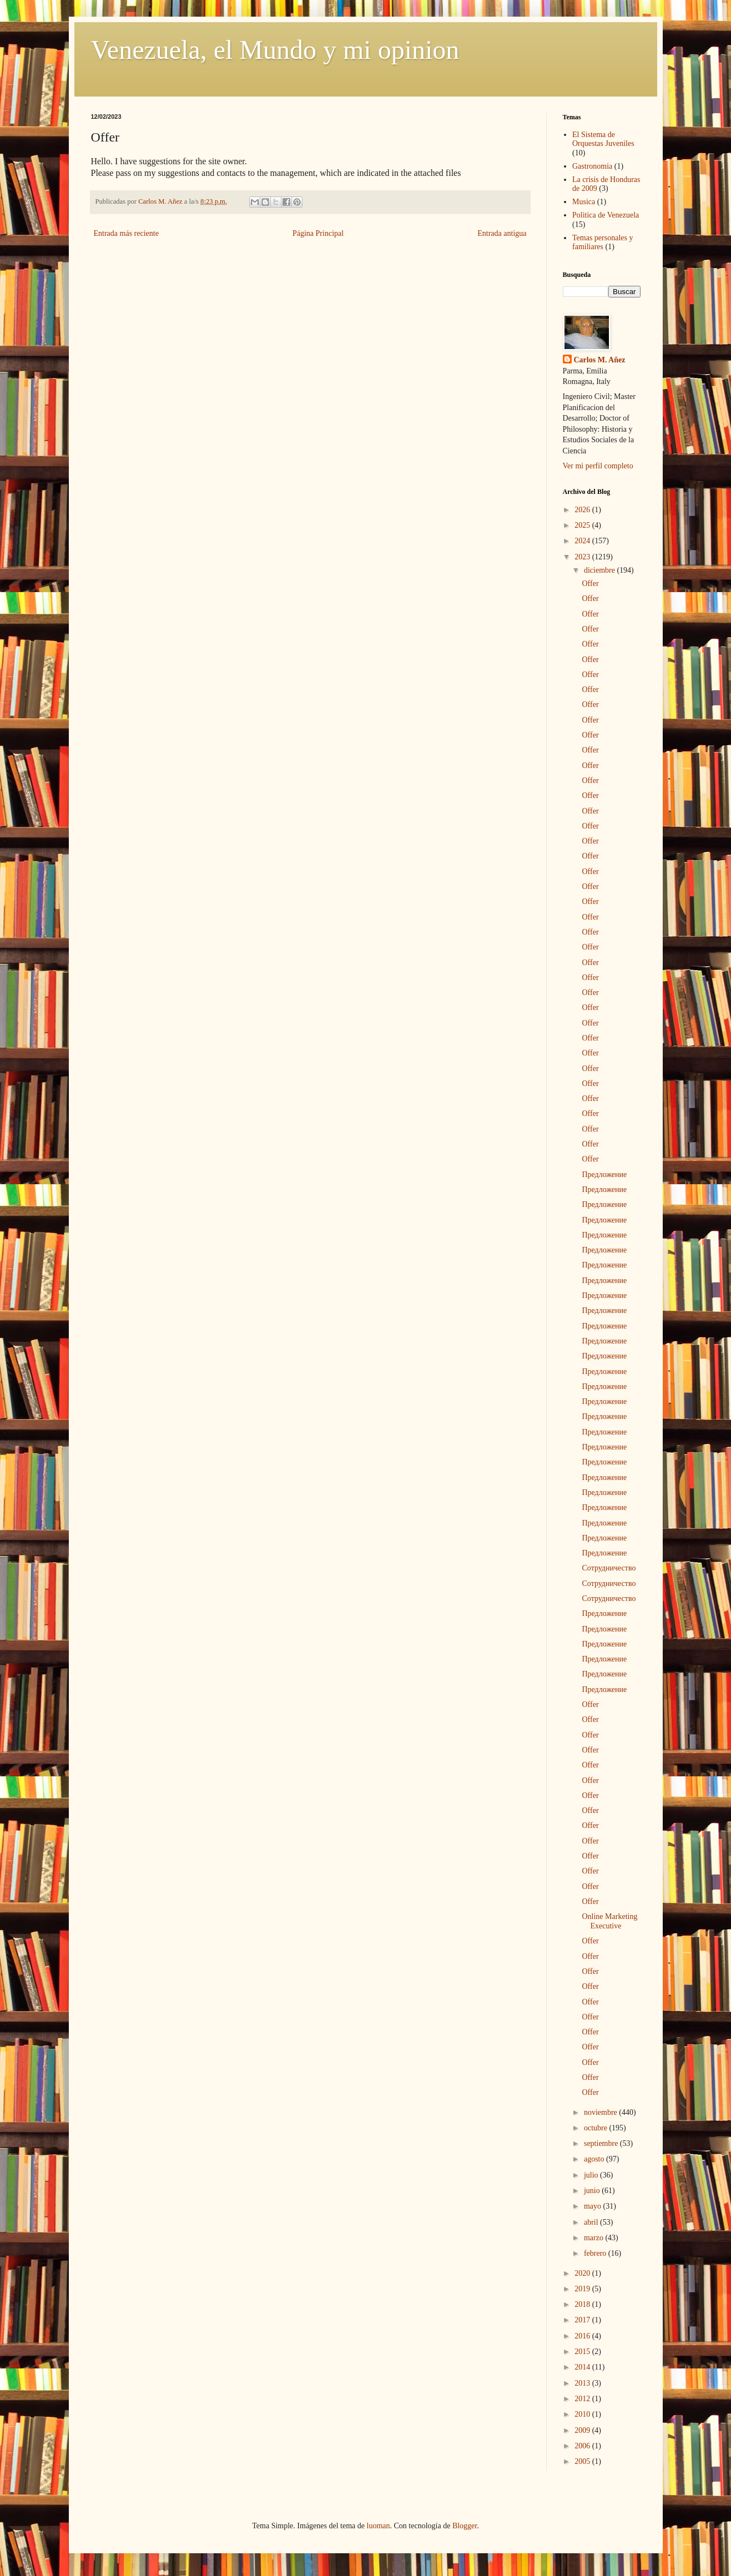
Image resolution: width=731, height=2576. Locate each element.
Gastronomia (592, 166)
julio (592, 2175)
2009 (583, 2430)
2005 (583, 2461)
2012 (583, 2399)
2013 (583, 2383)
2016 (583, 2336)
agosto (595, 2159)
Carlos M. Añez (600, 360)
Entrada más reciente (126, 233)
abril (592, 2222)
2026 (583, 510)
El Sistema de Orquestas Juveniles (603, 139)
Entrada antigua (501, 233)
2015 (583, 2351)
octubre (596, 2128)
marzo (594, 2238)
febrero (596, 2253)
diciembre (600, 570)
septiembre (602, 2143)
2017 (583, 2320)
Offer (590, 583)
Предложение (604, 1174)
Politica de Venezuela (605, 215)
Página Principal (318, 233)
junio (593, 2190)
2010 (583, 2414)
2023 (583, 557)
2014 (583, 2367)
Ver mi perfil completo (598, 466)
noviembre (601, 2112)
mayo (593, 2206)
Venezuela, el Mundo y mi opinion (275, 49)
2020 (583, 2273)
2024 (583, 541)
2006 (583, 2446)
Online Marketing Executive (609, 1921)
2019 (583, 2289)
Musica (583, 202)
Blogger (464, 2526)
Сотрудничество (609, 1568)
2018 (583, 2304)
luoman (378, 2526)
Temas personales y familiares (602, 242)
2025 (583, 525)
